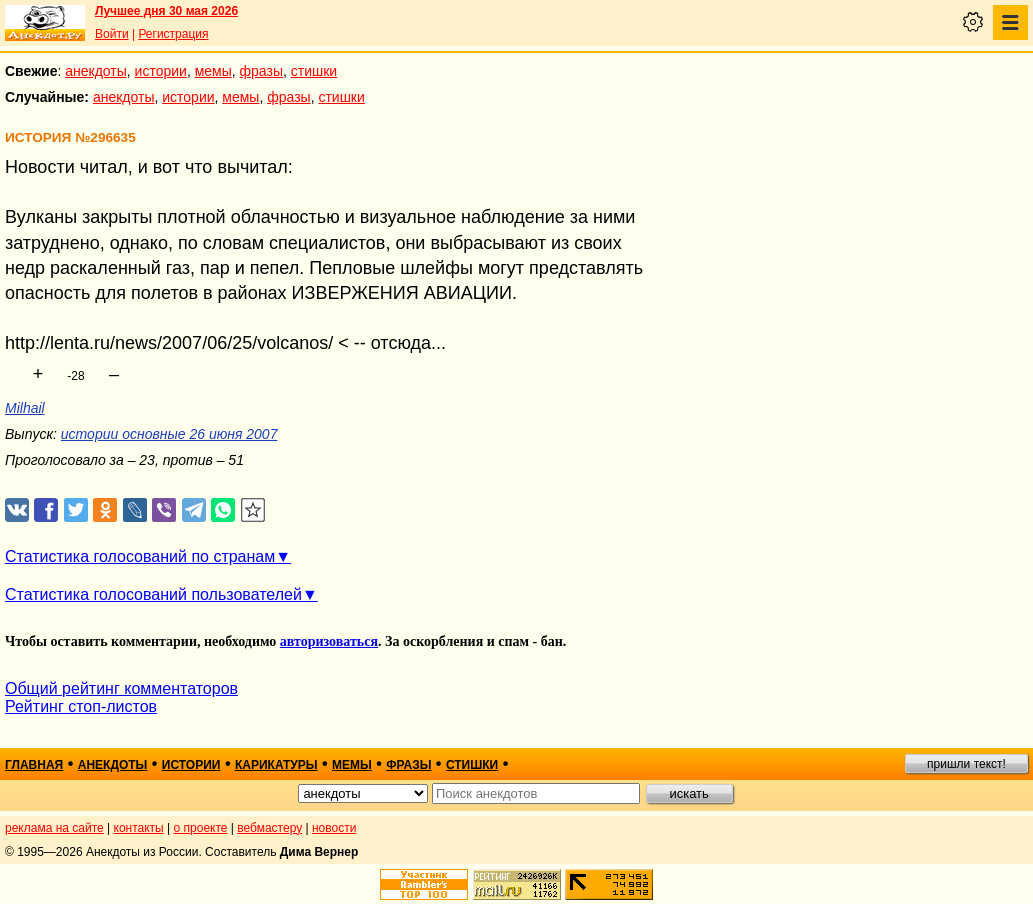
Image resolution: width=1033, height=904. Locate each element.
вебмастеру (269, 828)
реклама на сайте (54, 828)
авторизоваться (329, 641)
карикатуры (276, 765)
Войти (112, 34)
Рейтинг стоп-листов (81, 706)
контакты (139, 828)
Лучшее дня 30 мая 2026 (166, 11)
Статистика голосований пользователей (153, 594)
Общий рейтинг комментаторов (121, 688)
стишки (314, 71)
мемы (213, 71)
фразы (261, 71)
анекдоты (96, 71)
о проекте (201, 828)
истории (161, 71)
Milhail (25, 408)
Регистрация (173, 34)
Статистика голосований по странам (140, 556)
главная (34, 765)
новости (334, 828)
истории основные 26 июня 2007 (169, 434)
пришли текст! (966, 764)
